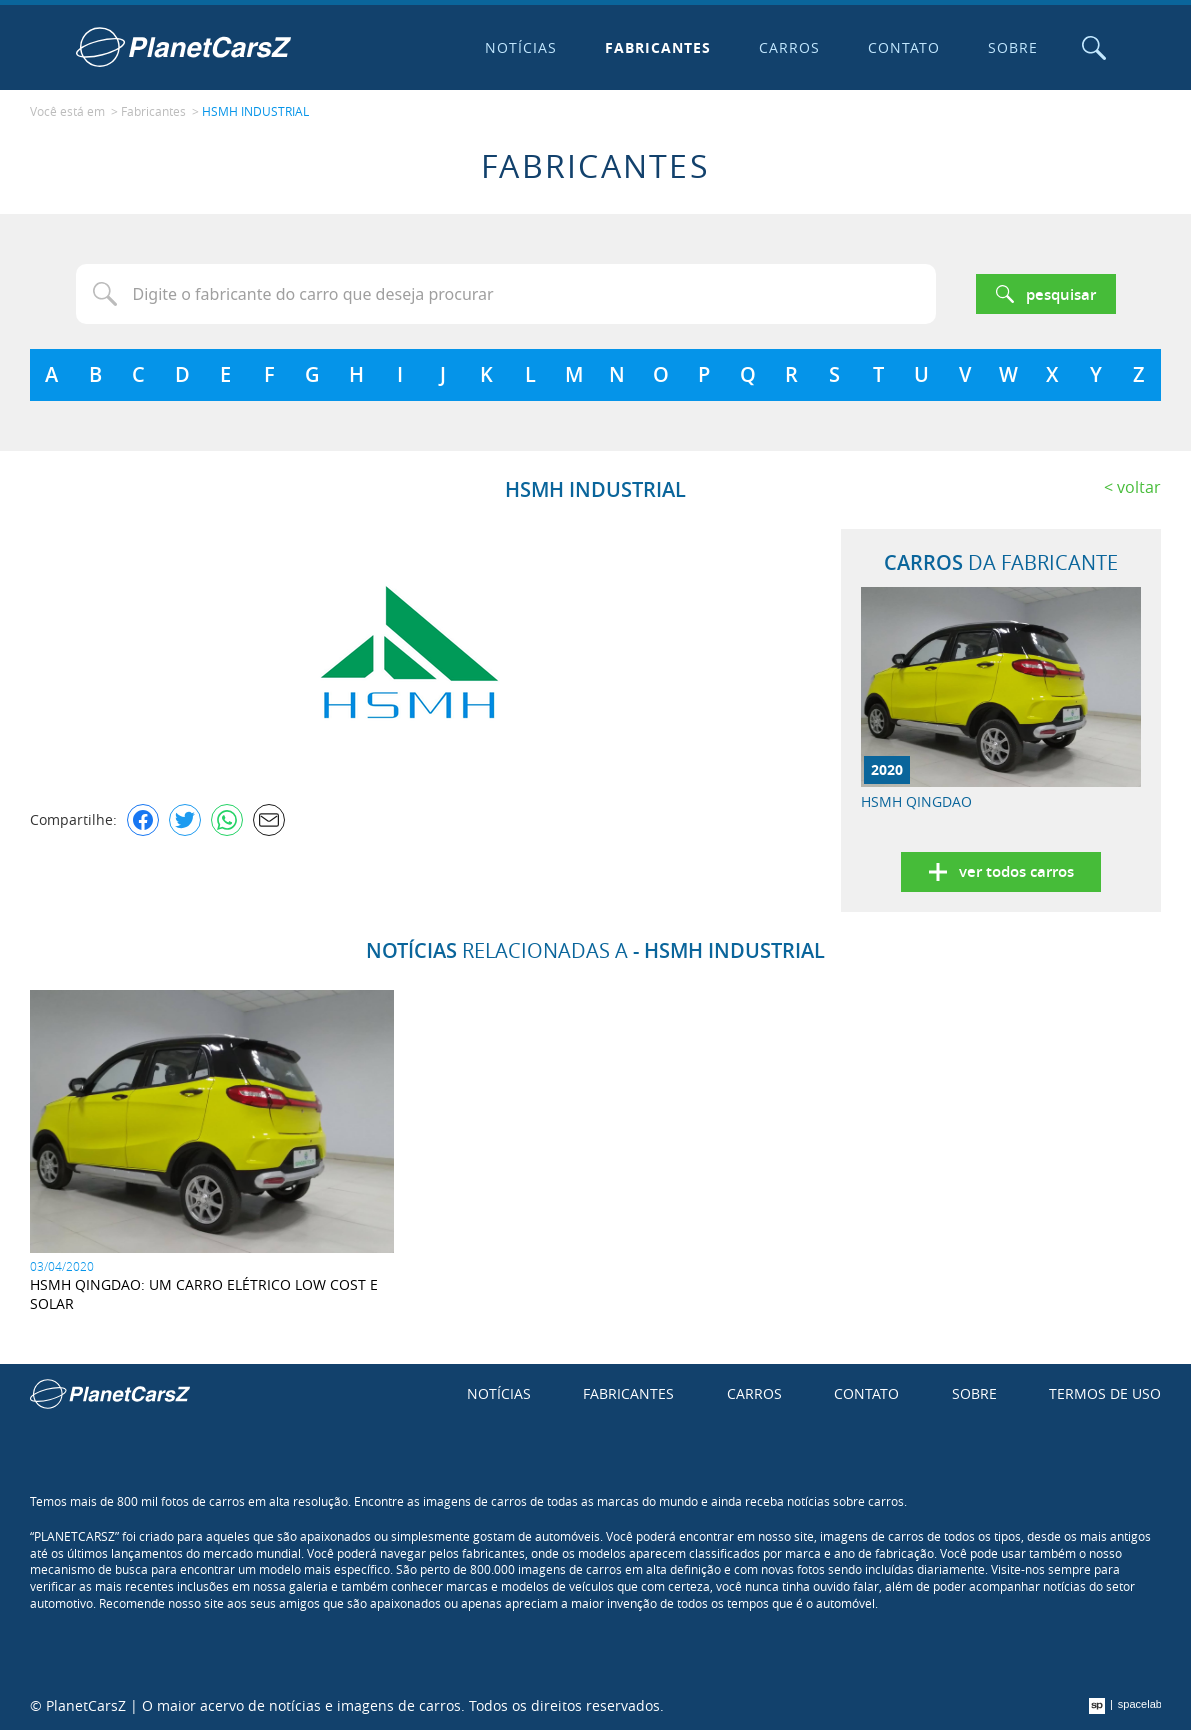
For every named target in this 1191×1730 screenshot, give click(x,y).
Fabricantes (658, 47)
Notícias (521, 47)
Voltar (1139, 487)
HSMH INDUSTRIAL (255, 111)
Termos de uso (1105, 1393)
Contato (904, 47)
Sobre (1013, 47)
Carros (789, 47)
